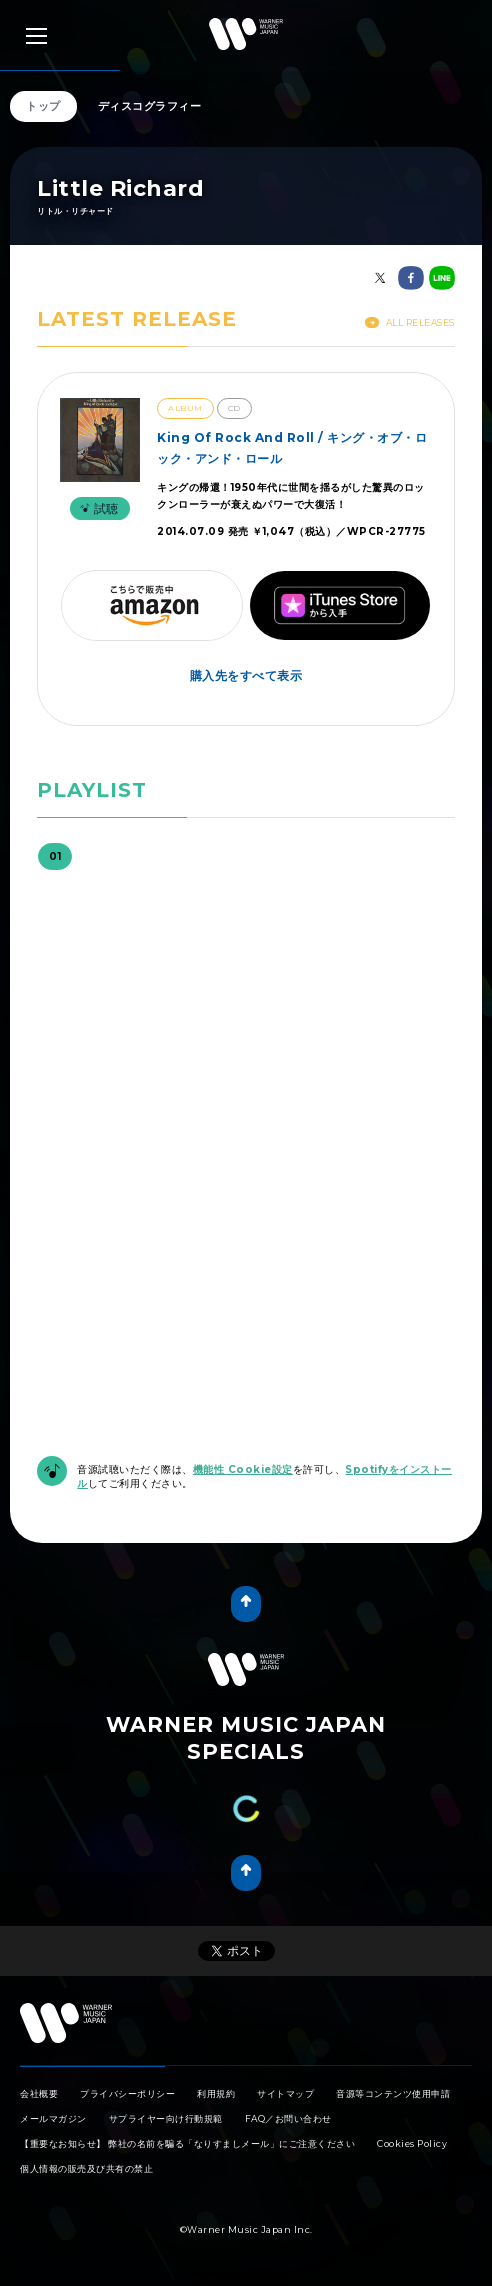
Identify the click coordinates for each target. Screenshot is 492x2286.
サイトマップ (285, 2093)
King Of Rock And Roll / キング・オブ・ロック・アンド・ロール (292, 447)
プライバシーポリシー (127, 2093)
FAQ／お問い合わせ (288, 2118)
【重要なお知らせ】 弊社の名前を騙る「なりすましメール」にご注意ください (187, 2143)
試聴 (97, 508)
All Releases (410, 322)
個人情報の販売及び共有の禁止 (86, 2168)
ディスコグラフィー (150, 106)
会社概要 (39, 2093)
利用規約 (216, 2093)
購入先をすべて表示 (246, 675)
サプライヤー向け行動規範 (166, 2118)
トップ (43, 106)
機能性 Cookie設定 (243, 1469)
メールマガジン (53, 2118)
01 (55, 856)
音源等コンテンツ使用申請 (393, 2093)
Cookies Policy (412, 2143)
